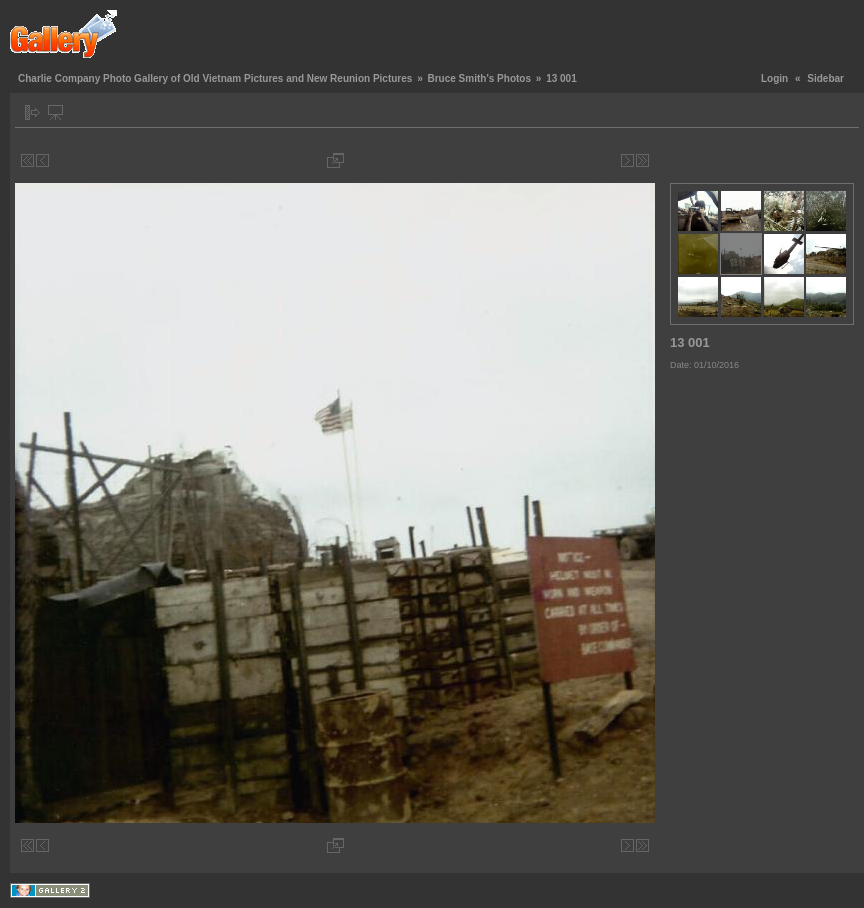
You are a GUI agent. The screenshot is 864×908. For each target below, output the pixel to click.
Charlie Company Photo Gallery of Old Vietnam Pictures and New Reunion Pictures (215, 78)
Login (774, 78)
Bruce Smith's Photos (479, 78)
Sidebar (825, 78)
